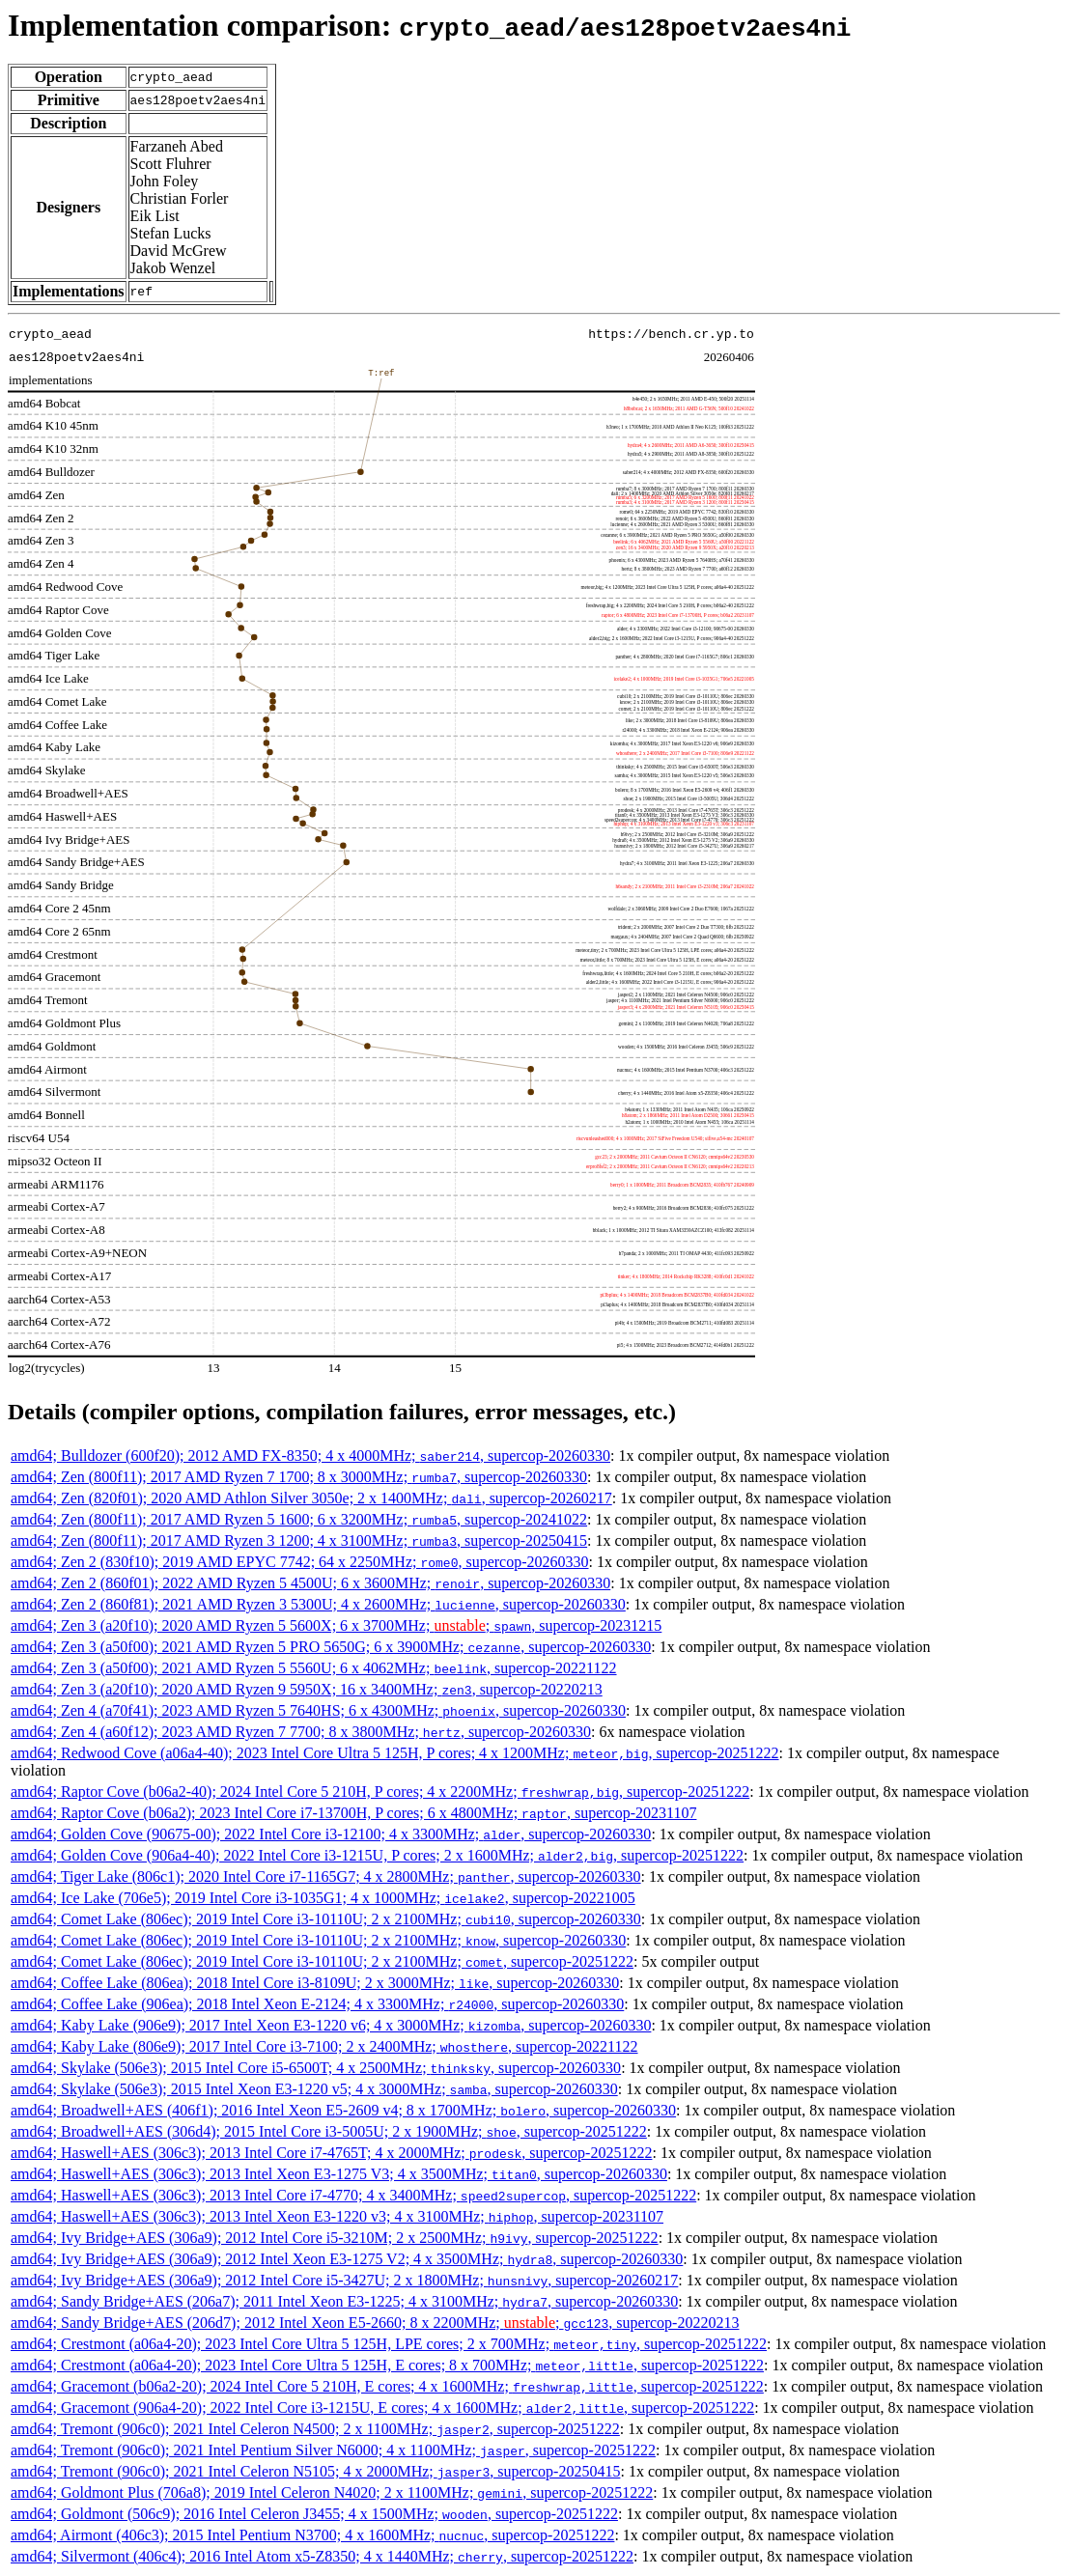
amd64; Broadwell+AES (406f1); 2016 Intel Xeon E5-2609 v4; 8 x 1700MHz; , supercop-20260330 (343, 2110)
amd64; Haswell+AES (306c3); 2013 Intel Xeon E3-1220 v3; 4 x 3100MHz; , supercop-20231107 (337, 2216)
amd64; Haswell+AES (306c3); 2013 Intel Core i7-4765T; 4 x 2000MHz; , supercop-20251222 (331, 2152)
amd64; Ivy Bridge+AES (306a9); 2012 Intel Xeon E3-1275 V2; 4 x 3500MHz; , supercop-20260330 (347, 2259)
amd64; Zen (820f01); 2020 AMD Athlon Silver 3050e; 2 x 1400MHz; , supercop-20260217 (311, 1498)
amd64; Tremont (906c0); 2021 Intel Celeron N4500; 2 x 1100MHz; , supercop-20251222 (315, 2429)
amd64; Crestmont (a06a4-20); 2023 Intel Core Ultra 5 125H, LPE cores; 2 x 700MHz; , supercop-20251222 (389, 2344)
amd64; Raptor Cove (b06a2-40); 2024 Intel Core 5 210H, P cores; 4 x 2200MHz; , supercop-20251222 (380, 1791)
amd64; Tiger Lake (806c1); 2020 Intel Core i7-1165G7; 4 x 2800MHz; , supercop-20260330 (326, 1876)
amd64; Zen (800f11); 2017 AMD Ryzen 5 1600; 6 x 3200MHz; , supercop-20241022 (299, 1519)
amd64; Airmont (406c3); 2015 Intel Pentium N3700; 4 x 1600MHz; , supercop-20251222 (312, 2535)
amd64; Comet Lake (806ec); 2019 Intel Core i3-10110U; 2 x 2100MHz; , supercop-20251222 (322, 1961)
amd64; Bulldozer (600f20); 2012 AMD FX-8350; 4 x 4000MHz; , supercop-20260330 (310, 1455)
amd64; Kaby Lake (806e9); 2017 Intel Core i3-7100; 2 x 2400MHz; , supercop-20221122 (324, 2046)
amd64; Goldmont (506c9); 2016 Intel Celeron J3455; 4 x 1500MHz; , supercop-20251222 (314, 2514)
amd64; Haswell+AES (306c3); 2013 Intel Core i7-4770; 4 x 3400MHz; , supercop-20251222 (353, 2195)
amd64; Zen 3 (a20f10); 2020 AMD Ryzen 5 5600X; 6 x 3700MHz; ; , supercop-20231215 (336, 1625)
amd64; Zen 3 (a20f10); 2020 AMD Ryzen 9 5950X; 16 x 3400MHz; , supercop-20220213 (307, 1689)
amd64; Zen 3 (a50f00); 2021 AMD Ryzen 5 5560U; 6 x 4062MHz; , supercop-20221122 (314, 1668)
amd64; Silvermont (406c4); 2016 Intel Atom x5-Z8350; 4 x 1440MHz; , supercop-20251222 (322, 2556)
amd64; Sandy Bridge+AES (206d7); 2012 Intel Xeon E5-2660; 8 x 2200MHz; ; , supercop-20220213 (375, 2322)
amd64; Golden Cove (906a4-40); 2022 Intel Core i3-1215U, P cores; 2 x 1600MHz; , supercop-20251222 (377, 1855)
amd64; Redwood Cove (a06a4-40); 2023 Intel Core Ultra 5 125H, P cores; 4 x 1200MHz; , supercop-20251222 (395, 1753)
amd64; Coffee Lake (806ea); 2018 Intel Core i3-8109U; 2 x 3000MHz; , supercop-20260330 (315, 1982)
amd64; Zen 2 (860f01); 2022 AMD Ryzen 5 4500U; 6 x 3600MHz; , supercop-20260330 (310, 1583)
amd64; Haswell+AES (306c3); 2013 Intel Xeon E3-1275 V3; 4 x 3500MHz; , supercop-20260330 (339, 2174)
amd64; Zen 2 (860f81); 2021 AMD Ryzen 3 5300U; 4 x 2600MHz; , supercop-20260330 (318, 1604)
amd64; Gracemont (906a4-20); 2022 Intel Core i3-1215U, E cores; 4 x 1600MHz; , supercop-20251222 (382, 2407)
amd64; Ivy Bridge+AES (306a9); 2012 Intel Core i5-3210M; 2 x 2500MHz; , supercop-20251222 (335, 2237)
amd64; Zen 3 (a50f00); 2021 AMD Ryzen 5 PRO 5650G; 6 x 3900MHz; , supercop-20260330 (331, 1646)
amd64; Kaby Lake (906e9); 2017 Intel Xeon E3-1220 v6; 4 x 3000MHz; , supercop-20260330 (331, 2025)
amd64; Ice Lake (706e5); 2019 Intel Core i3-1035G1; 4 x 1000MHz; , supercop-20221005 (323, 1898)
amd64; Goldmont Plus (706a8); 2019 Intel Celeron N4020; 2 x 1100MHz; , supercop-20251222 (332, 2492)
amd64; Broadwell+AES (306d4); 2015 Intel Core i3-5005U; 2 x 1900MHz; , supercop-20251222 (329, 2131)
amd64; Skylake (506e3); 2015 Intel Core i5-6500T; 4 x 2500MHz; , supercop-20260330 (316, 2067)
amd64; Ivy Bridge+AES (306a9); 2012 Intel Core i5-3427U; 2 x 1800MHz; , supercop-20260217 (344, 2280)
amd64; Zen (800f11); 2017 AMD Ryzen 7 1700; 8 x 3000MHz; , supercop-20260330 (299, 1477)
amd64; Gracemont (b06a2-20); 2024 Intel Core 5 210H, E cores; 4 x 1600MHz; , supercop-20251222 (387, 2386)
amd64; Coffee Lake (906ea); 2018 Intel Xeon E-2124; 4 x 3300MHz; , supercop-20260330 (317, 2004)
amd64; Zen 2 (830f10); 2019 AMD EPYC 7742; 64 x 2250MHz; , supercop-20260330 (300, 1562)
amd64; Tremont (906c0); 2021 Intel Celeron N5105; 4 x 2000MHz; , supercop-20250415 (315, 2471)
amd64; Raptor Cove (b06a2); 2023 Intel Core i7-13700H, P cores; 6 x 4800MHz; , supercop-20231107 (353, 1813)
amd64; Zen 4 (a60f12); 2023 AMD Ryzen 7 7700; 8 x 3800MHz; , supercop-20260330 (301, 1731)
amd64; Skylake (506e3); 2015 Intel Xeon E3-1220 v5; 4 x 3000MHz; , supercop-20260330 (314, 2089)
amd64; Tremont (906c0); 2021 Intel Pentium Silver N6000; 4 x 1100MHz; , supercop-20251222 (333, 2450)
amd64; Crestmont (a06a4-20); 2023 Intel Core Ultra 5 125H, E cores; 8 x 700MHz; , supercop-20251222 (387, 2365)
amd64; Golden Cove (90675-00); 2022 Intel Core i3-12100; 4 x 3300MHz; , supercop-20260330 (331, 1834)
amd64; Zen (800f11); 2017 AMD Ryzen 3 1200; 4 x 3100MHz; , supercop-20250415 (299, 1540)
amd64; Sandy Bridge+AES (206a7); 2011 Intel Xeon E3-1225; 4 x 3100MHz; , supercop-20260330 (344, 2301)
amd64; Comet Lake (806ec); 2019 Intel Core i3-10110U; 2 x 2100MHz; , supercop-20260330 (326, 1919)
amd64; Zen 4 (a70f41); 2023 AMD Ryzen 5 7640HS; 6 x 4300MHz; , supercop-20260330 (318, 1710)
